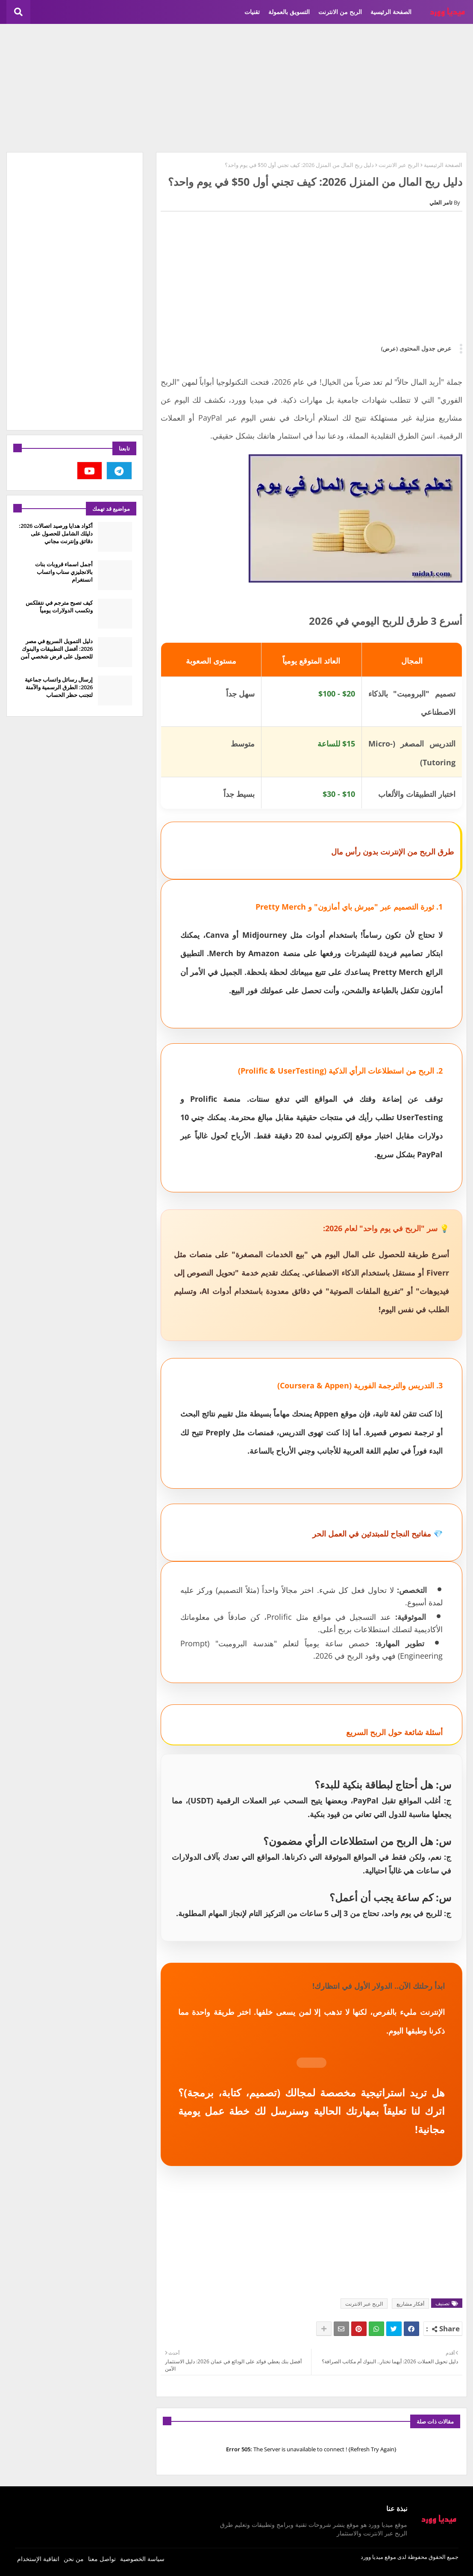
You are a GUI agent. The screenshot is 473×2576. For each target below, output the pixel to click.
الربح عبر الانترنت (399, 165)
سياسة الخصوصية (142, 2559)
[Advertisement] (236, 88)
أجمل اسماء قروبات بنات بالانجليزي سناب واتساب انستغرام (64, 571)
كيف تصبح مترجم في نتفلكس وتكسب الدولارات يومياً (59, 606)
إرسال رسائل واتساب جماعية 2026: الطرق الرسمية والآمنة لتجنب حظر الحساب (59, 687)
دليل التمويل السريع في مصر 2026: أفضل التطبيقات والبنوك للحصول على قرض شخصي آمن (57, 648)
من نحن (74, 2559)
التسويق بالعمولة (289, 12)
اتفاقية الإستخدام (38, 2559)
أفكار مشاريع (410, 2303)
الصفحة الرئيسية (390, 12)
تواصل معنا (102, 2559)
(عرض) (389, 348)
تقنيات (252, 12)
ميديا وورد (372, 2557)
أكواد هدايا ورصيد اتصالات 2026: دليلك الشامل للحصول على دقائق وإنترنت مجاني (56, 533)
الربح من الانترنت (340, 12)
